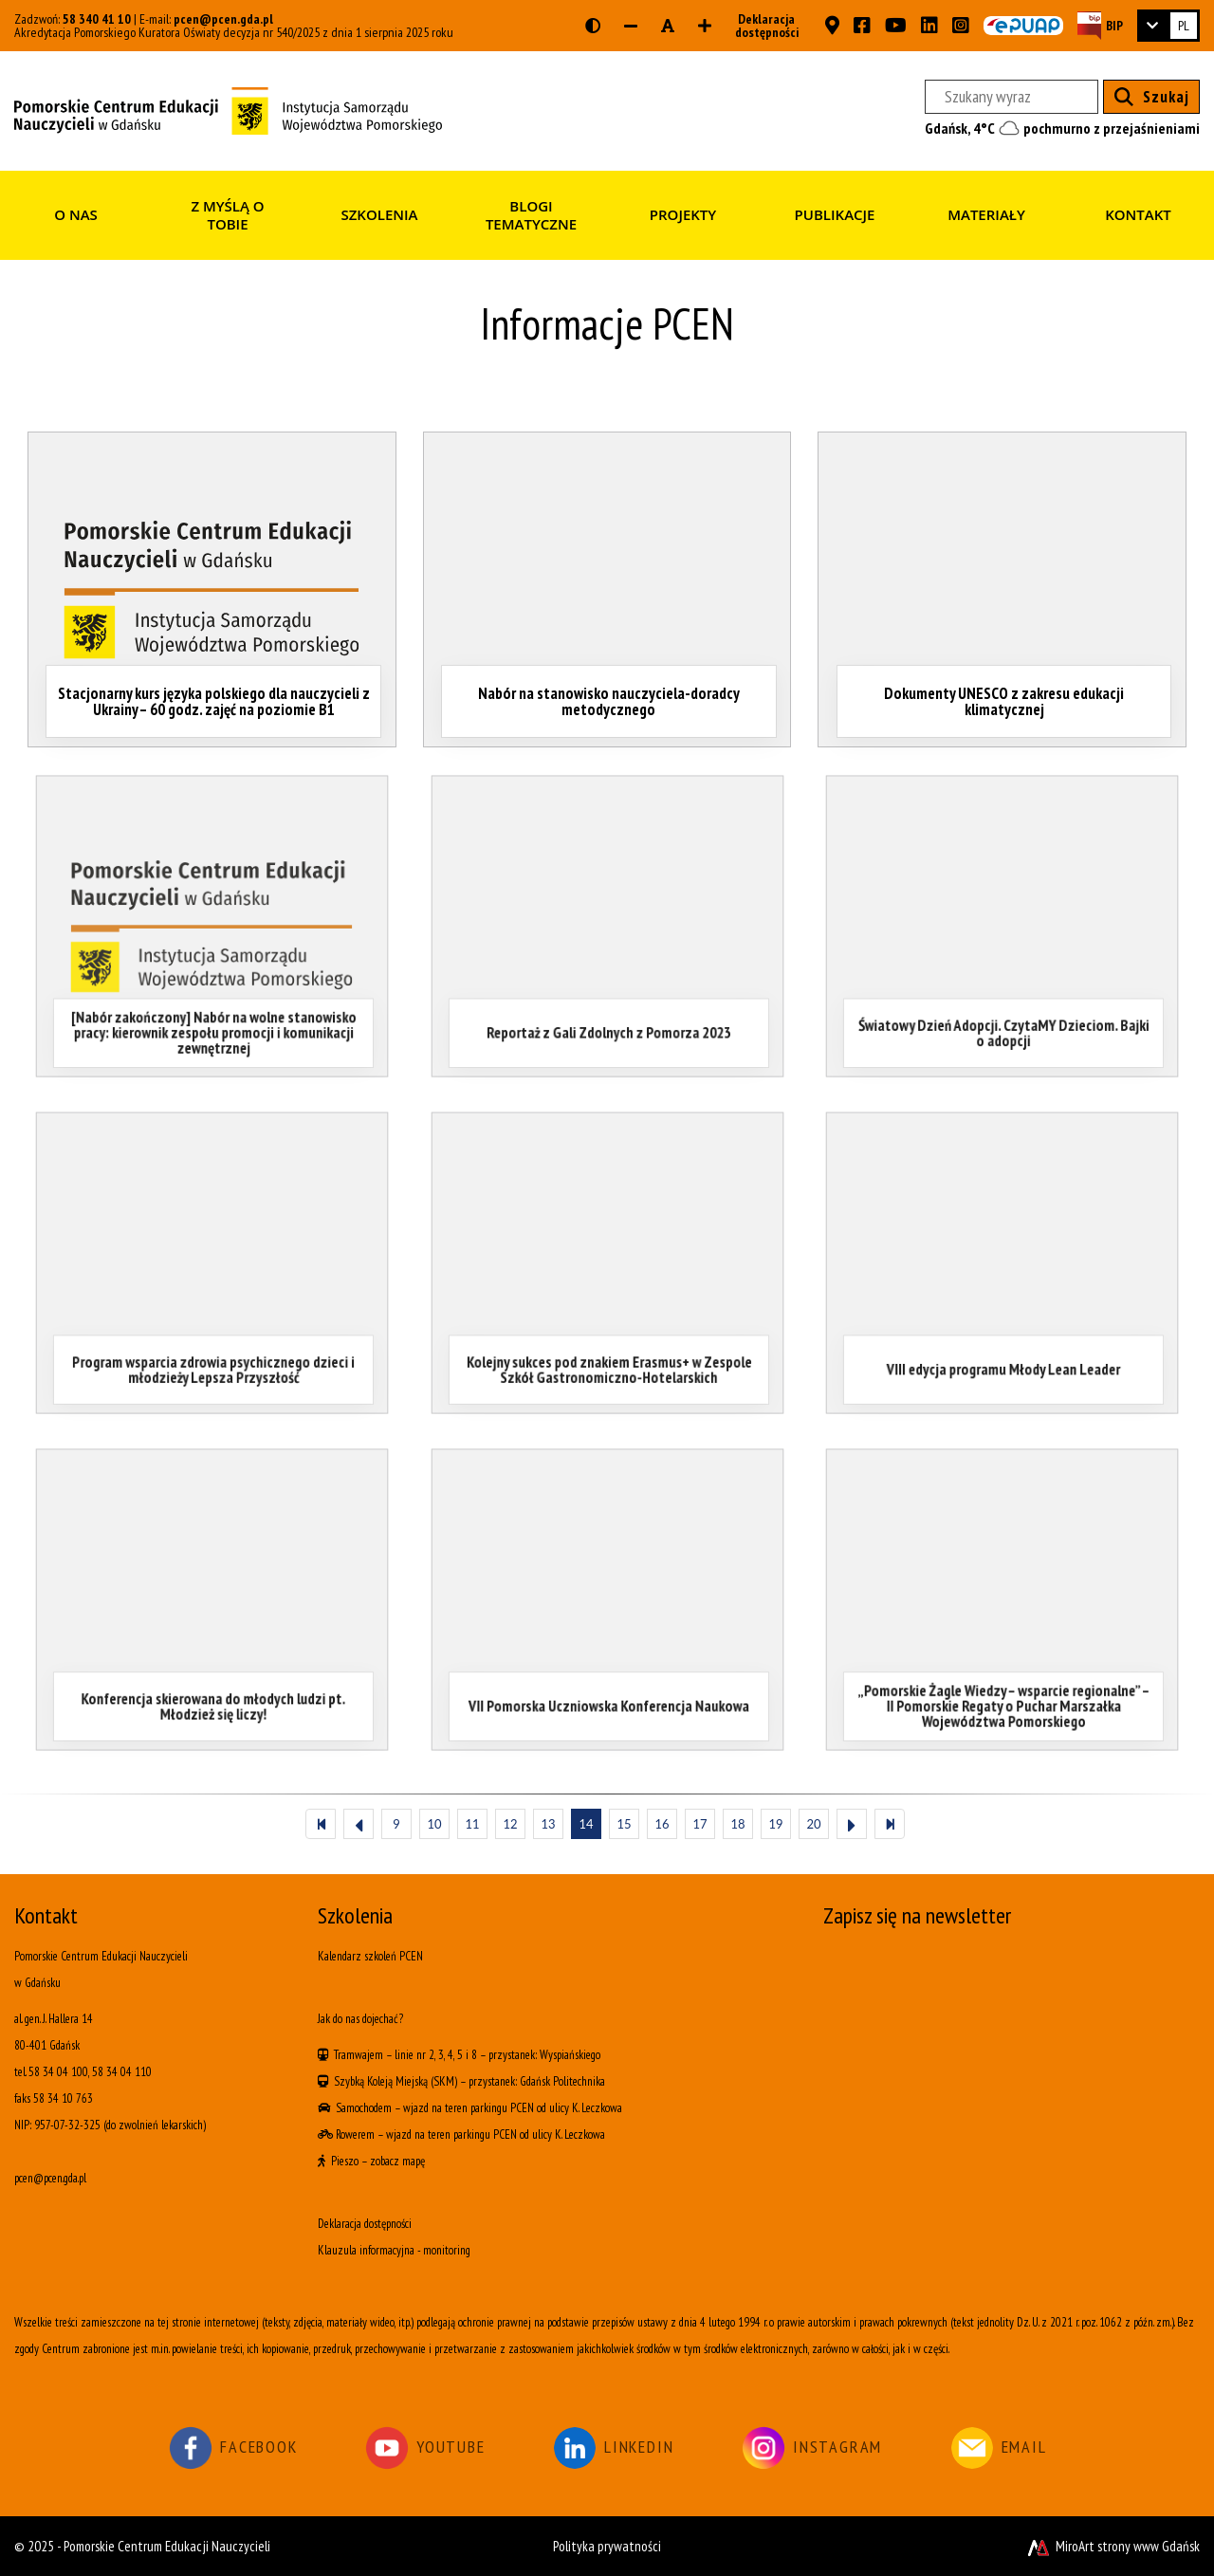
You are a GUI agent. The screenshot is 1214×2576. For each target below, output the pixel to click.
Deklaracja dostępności (761, 25)
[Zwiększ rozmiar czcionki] (704, 25)
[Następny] (852, 1824)
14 (586, 1823)
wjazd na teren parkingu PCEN (468, 2108)
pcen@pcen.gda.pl (223, 19)
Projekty (683, 214)
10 (434, 1823)
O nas (76, 214)
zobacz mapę (397, 2161)
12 (510, 1823)
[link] (1168, 25)
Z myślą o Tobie (227, 215)
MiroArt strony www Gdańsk (1112, 2546)
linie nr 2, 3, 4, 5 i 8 (436, 2055)
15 (623, 1823)
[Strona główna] (228, 109)
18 (737, 1823)
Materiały (986, 214)
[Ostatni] (889, 1824)
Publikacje (835, 214)
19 (775, 1823)
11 (472, 1823)
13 (548, 1823)
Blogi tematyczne (531, 215)
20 (813, 1823)
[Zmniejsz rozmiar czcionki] (630, 25)
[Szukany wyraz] (1011, 97)
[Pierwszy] (320, 1824)
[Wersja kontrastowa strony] (592, 25)
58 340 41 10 (97, 19)
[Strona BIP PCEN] (1100, 25)
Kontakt (1138, 214)
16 (661, 1823)
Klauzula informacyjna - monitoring (394, 2250)
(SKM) (444, 2081)
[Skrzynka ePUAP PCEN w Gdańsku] (1023, 25)
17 (699, 1823)
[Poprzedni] (358, 1824)
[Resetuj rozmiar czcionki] (667, 25)
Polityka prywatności (607, 2546)
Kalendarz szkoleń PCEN (370, 1956)
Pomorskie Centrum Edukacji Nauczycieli (167, 2546)
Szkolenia (378, 214)
